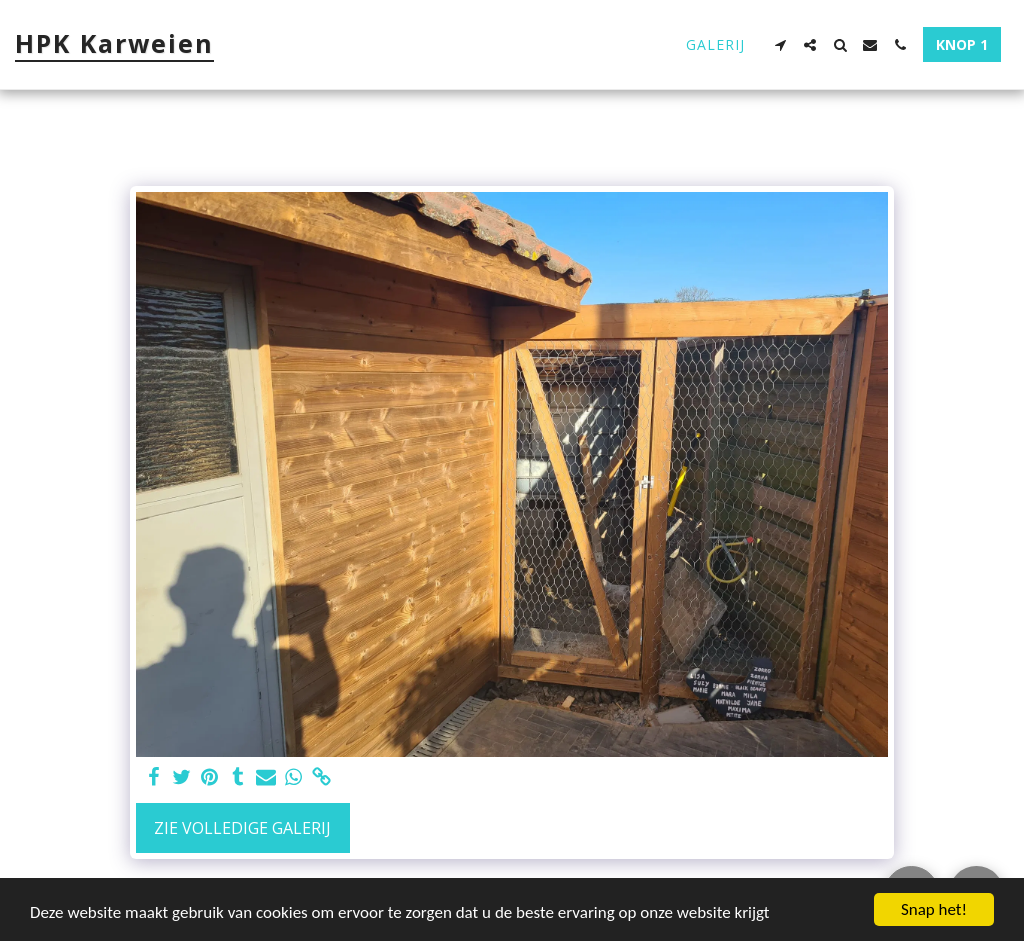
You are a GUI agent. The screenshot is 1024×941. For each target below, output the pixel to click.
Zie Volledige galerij (242, 828)
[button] (780, 45)
